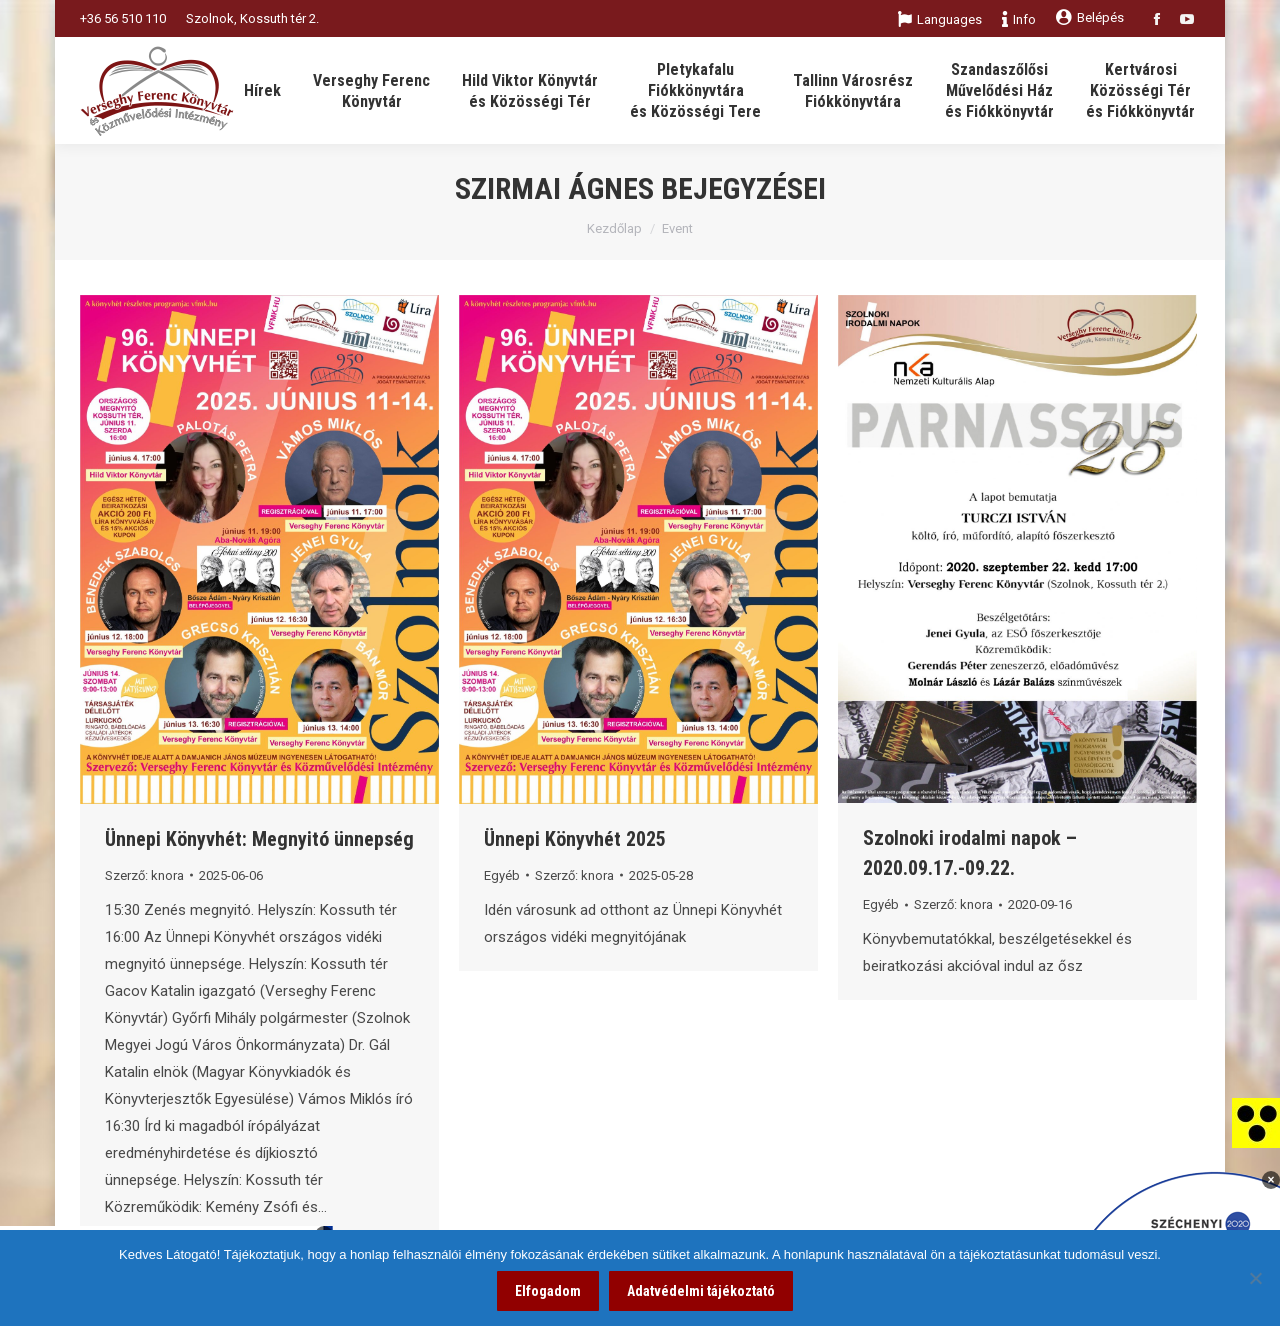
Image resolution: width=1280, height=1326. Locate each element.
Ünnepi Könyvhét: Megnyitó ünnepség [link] (259, 839)
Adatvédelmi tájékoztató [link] (701, 1291)
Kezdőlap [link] (614, 228)
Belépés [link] (1090, 17)
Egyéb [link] (502, 875)
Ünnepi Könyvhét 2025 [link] (575, 839)
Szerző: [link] (144, 875)
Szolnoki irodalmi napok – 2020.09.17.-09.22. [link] (970, 853)
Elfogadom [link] (548, 1291)
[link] (1256, 1122)
